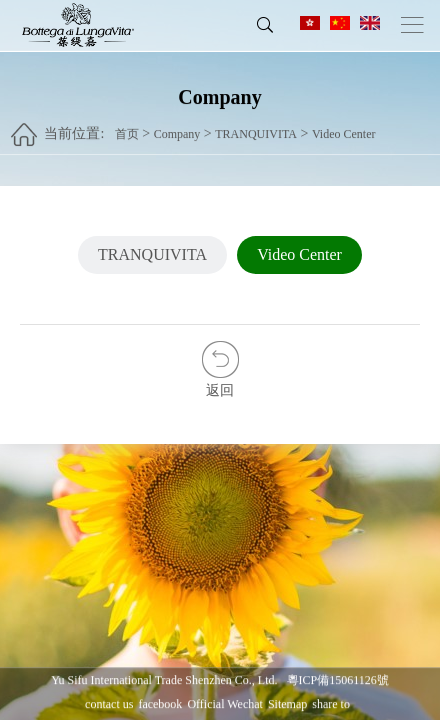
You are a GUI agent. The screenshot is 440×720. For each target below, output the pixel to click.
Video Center (344, 127)
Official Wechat (225, 704)
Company (177, 127)
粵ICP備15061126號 (338, 680)
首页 (127, 127)
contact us (109, 704)
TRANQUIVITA (256, 127)
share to (331, 704)
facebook (160, 704)
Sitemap (287, 704)
